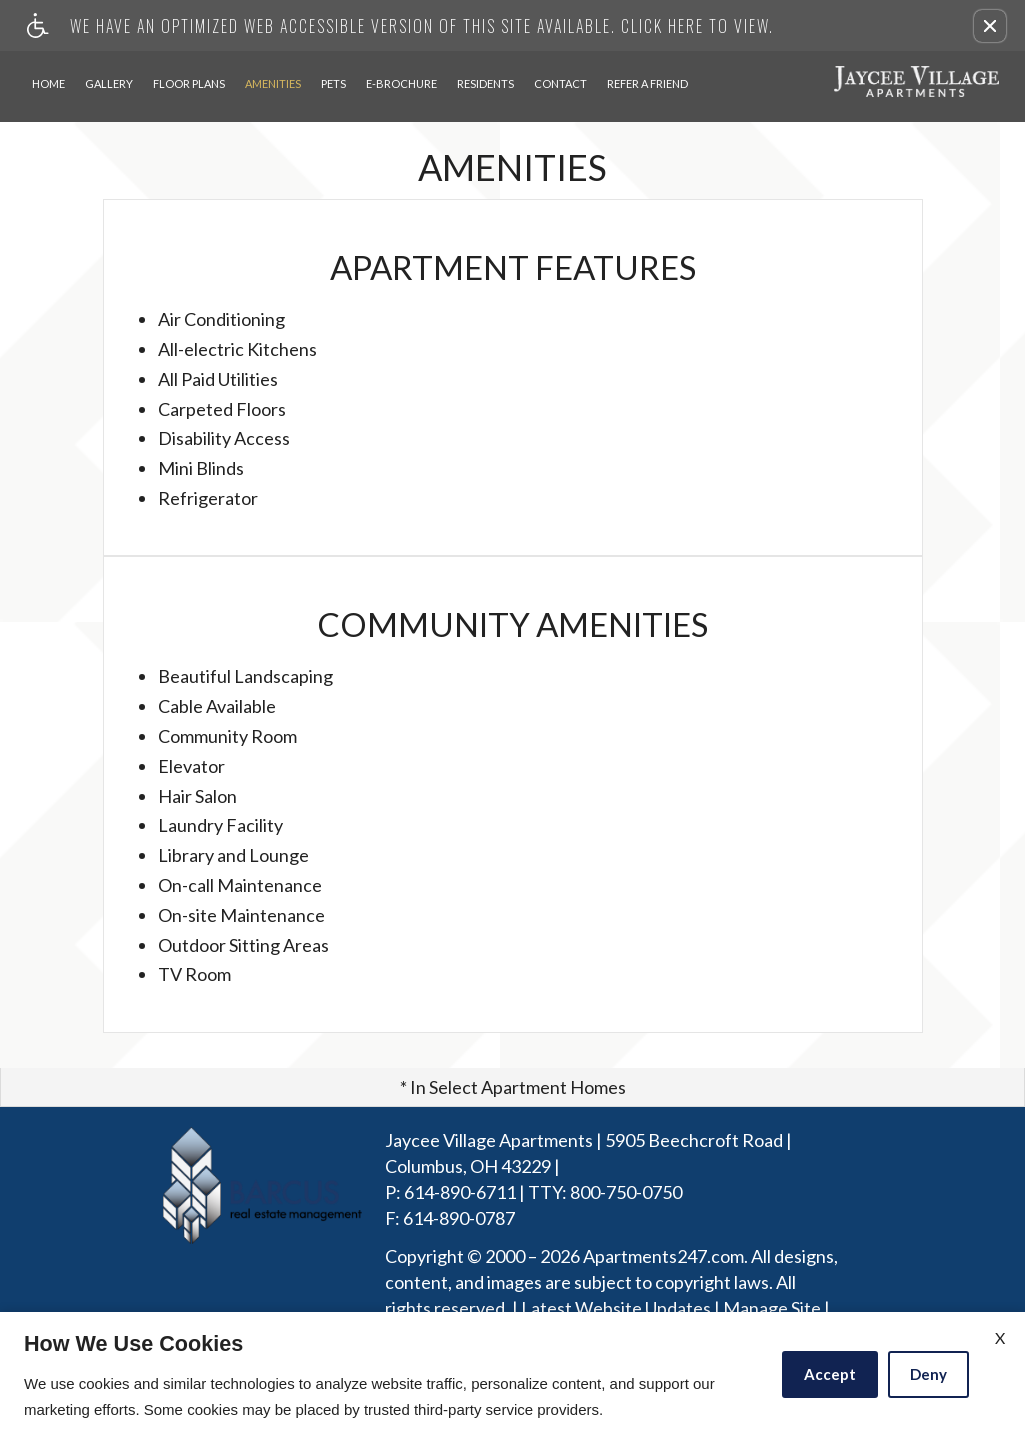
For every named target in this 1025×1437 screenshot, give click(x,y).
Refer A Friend (647, 83)
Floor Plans (189, 83)
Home (48, 83)
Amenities (273, 83)
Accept (830, 1374)
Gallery (109, 83)
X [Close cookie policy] (1000, 1337)
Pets (333, 83)
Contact (560, 83)
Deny (928, 1374)
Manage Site (772, 1309)
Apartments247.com (663, 1257)
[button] (990, 26)
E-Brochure (401, 83)
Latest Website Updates (616, 1309)
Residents (485, 83)
